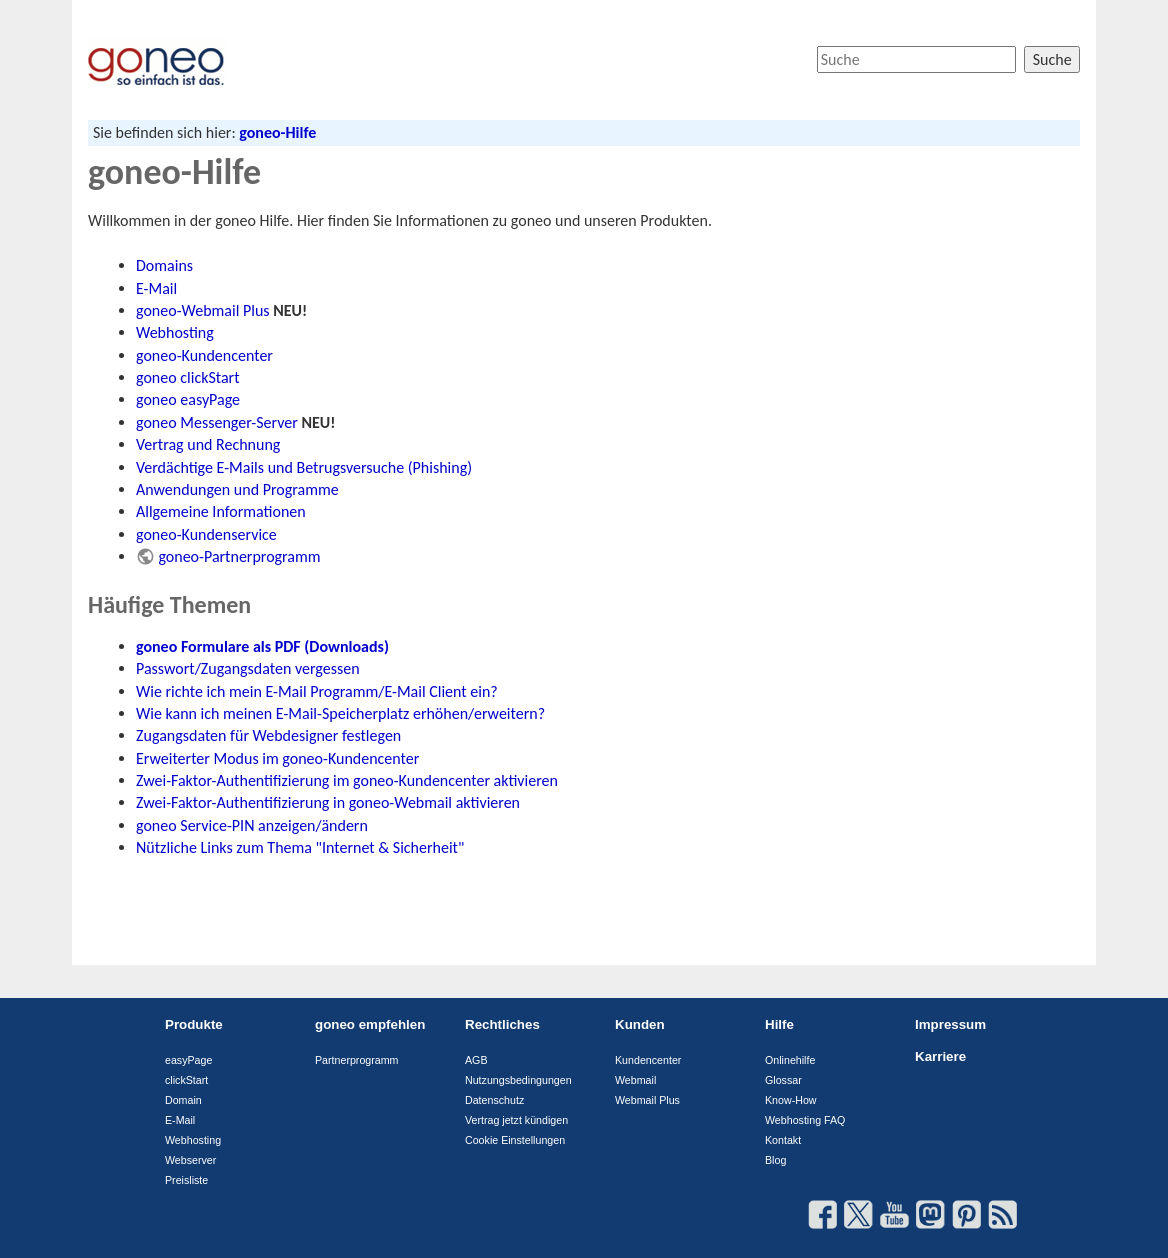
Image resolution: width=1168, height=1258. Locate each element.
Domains (164, 265)
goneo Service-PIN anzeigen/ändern (252, 825)
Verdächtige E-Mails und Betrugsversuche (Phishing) (304, 467)
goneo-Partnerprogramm (239, 556)
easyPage (188, 1060)
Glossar (783, 1080)
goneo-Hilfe (277, 132)
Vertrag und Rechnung (208, 444)
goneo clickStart (188, 377)
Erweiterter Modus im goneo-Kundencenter (277, 758)
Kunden (640, 1024)
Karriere (940, 1056)
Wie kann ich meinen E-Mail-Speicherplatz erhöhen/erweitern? (340, 713)
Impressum (950, 1024)
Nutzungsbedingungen (518, 1080)
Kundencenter (648, 1060)
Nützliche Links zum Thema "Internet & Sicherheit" (300, 847)
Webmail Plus (647, 1100)
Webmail (635, 1080)
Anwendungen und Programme (237, 489)
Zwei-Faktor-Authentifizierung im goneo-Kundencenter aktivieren (347, 780)
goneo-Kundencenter (204, 355)
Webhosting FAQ (805, 1120)
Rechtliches (502, 1024)
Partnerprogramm (357, 1060)
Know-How (791, 1100)
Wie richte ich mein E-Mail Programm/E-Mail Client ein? (317, 691)
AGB (476, 1060)
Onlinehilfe (790, 1060)
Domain (183, 1100)
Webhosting (175, 332)
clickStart (186, 1080)
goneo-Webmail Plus (203, 310)
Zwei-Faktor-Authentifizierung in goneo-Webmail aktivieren (328, 802)
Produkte (194, 1024)
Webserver (190, 1160)
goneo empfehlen (370, 1024)
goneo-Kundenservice (206, 534)
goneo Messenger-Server (217, 422)
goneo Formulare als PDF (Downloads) (262, 646)
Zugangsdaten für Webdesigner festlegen (268, 735)
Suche (1052, 59)
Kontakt (783, 1140)
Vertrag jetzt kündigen (516, 1120)
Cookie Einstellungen (515, 1140)
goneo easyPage (188, 399)
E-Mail (156, 288)
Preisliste (186, 1180)
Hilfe (779, 1024)
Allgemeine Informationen (221, 511)
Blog (775, 1160)
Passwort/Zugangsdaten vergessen (248, 668)
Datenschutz (494, 1100)
